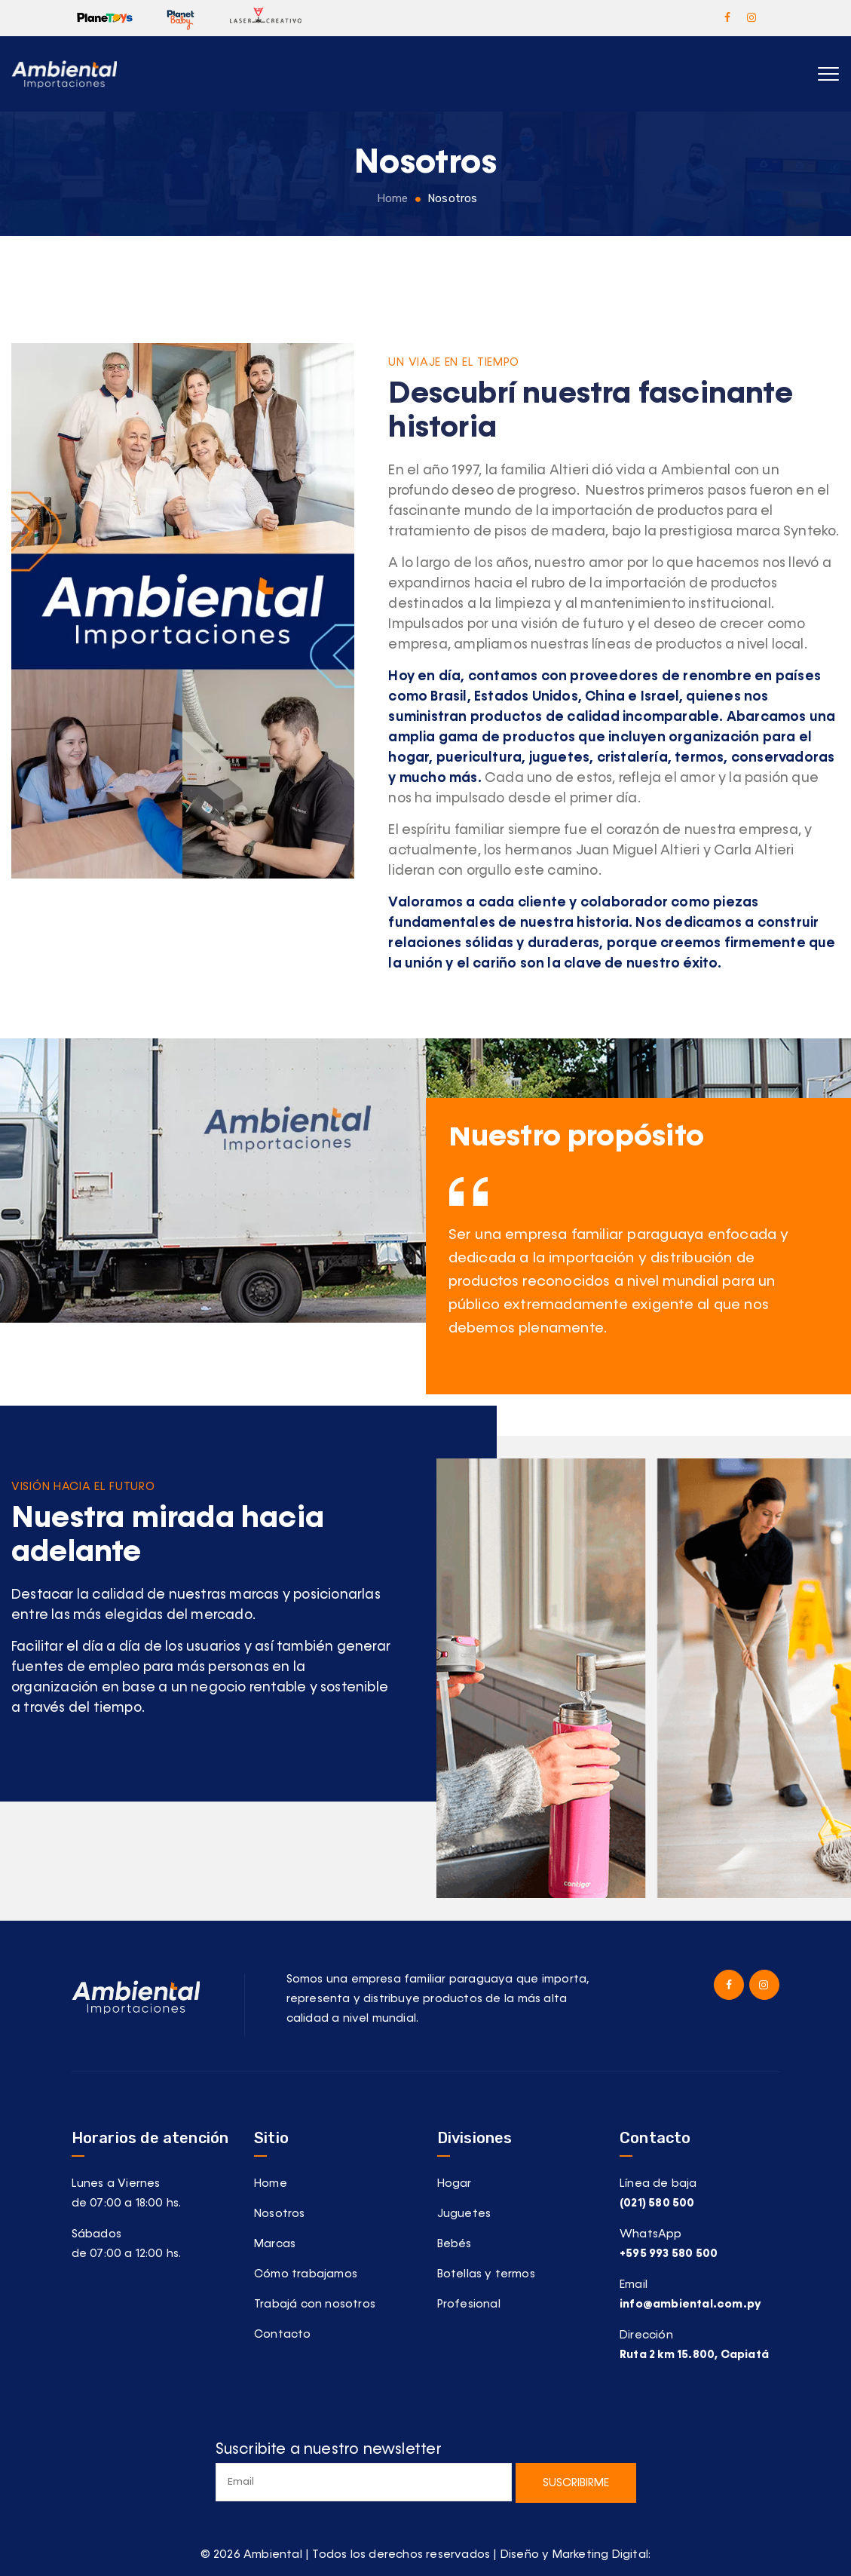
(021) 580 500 (657, 2203)
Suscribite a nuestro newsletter (364, 2471)
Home (390, 198)
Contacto (282, 2334)
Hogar (454, 2183)
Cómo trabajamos (305, 2274)
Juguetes (464, 2213)
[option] (638, 1274)
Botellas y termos (486, 2274)
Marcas (274, 2243)
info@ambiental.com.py (690, 2304)
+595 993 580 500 (669, 2253)
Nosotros (279, 2213)
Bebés (454, 2243)
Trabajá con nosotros (314, 2304)
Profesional (468, 2304)
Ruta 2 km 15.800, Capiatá (694, 2354)
